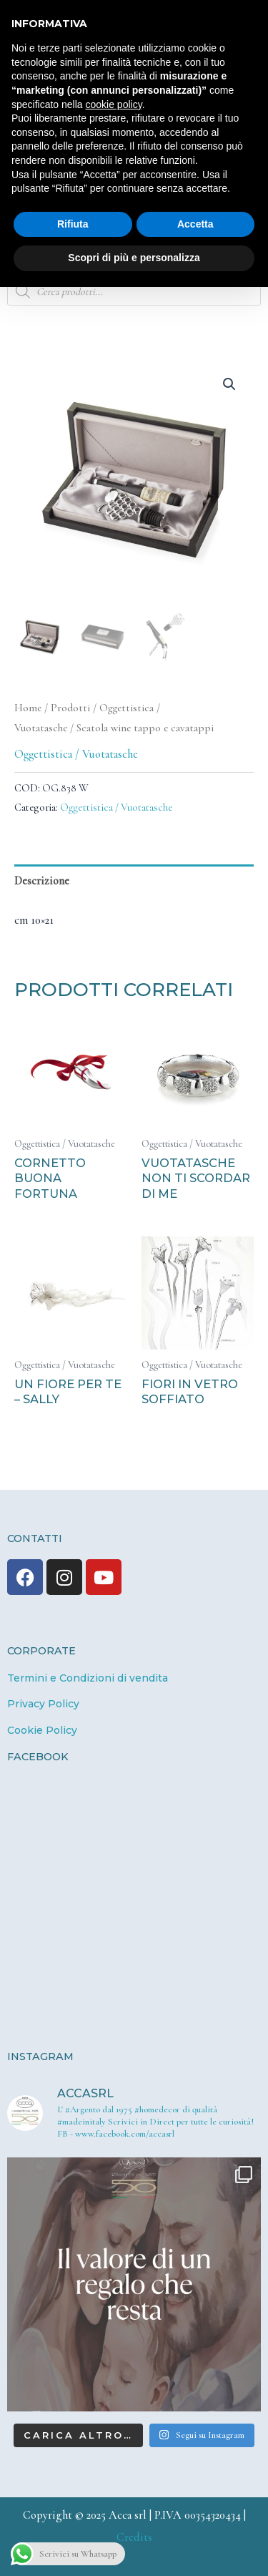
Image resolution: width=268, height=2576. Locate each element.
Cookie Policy (42, 1730)
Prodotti (70, 707)
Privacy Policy (43, 1703)
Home (27, 707)
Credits (134, 2537)
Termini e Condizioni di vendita (87, 1678)
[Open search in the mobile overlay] (134, 291)
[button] (229, 384)
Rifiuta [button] (73, 224)
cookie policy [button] (114, 104)
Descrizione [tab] (41, 881)
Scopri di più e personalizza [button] (133, 257)
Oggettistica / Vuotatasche (76, 754)
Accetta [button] (195, 224)
